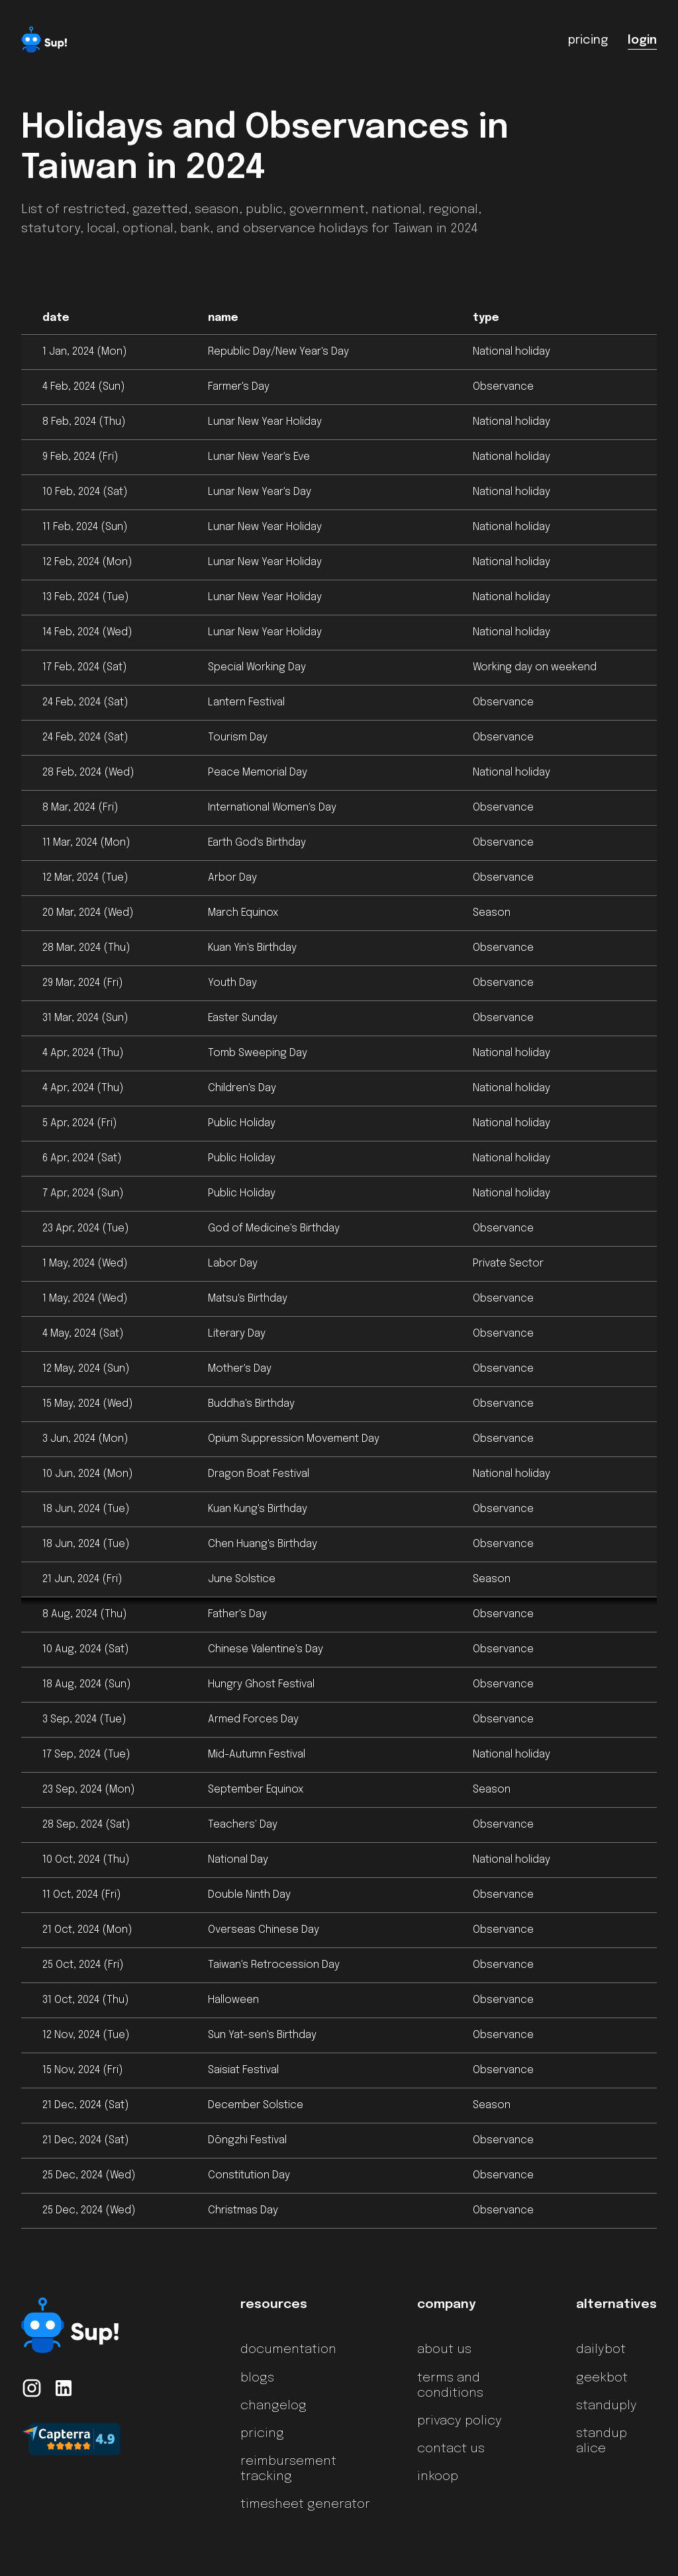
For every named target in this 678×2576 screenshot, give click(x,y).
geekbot (602, 2378)
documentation (288, 2349)
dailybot (601, 2349)
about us (444, 2349)
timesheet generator (305, 2504)
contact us (451, 2449)
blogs (257, 2378)
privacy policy (459, 2421)
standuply (606, 2406)
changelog (273, 2406)
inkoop (437, 2476)
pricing (262, 2433)
